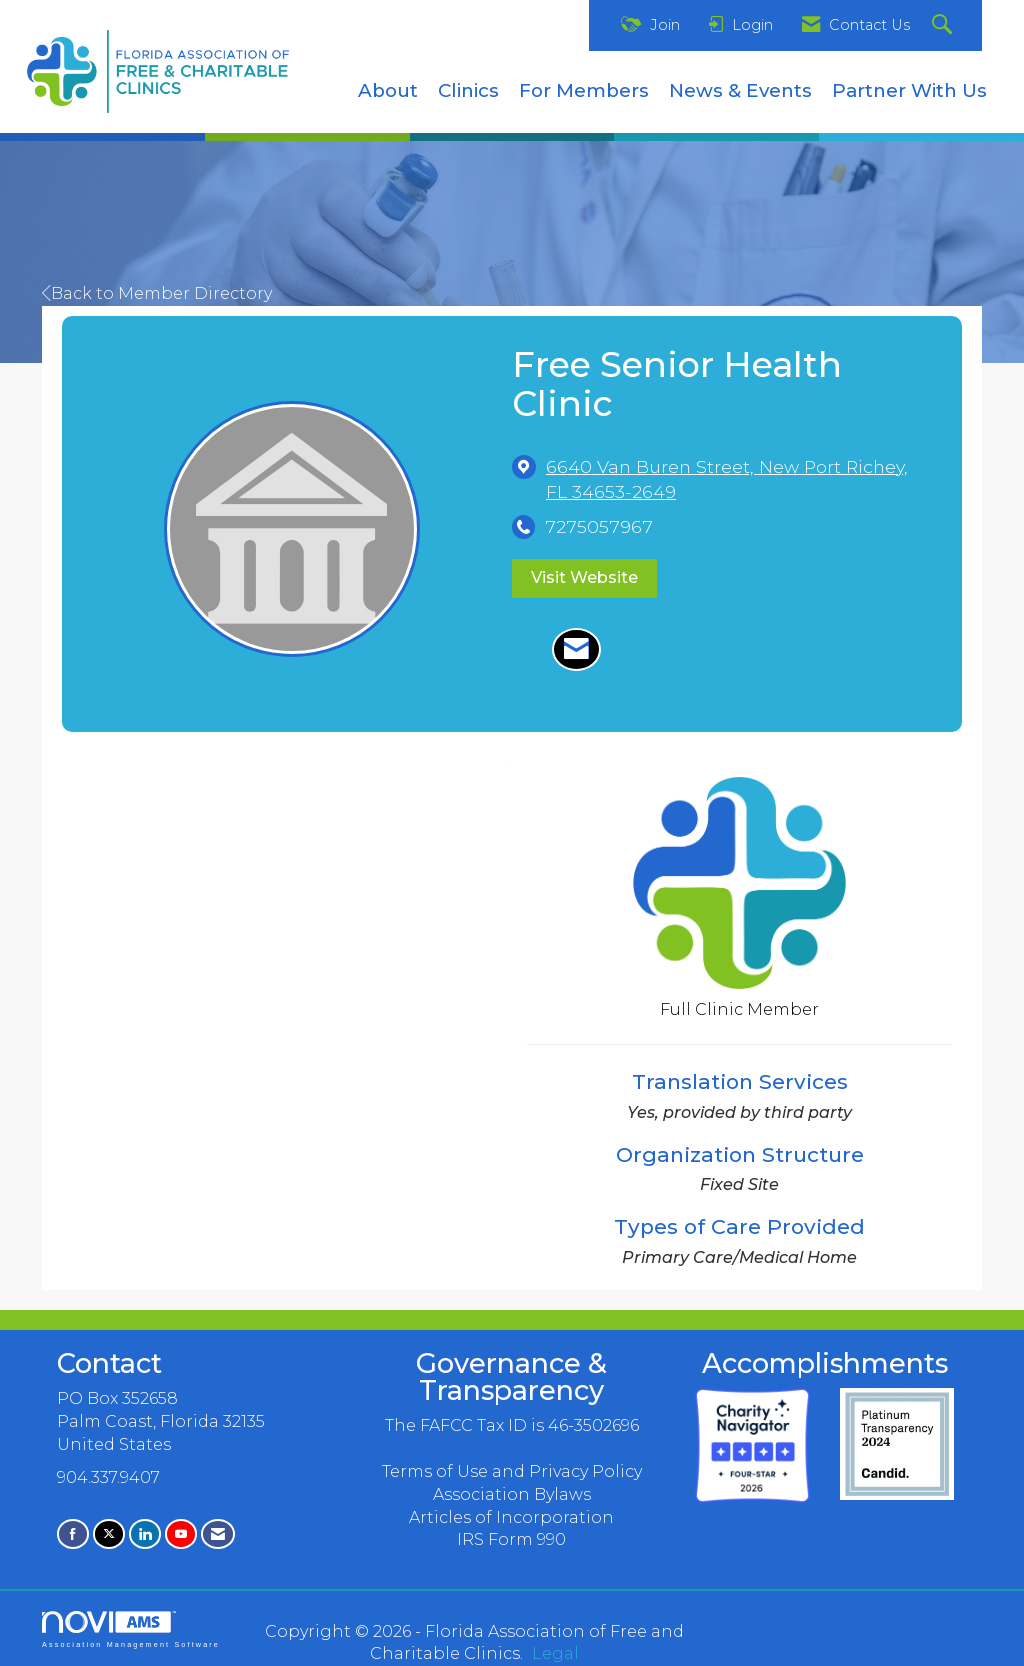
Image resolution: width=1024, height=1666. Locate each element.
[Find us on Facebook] (73, 1533)
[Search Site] (944, 25)
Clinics (468, 90)
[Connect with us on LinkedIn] (145, 1533)
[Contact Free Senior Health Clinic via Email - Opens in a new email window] (576, 650)
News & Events (740, 90)
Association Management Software (131, 1629)
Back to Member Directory (157, 293)
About (388, 90)
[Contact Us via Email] (218, 1533)
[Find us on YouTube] (181, 1533)
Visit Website (584, 577)
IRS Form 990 (511, 1539)
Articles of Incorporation (511, 1517)
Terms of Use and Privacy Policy (512, 1471)
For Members (584, 90)
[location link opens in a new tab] (739, 479)
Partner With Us (909, 90)
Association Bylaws (512, 1494)
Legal (555, 1653)
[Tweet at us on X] (109, 1533)
